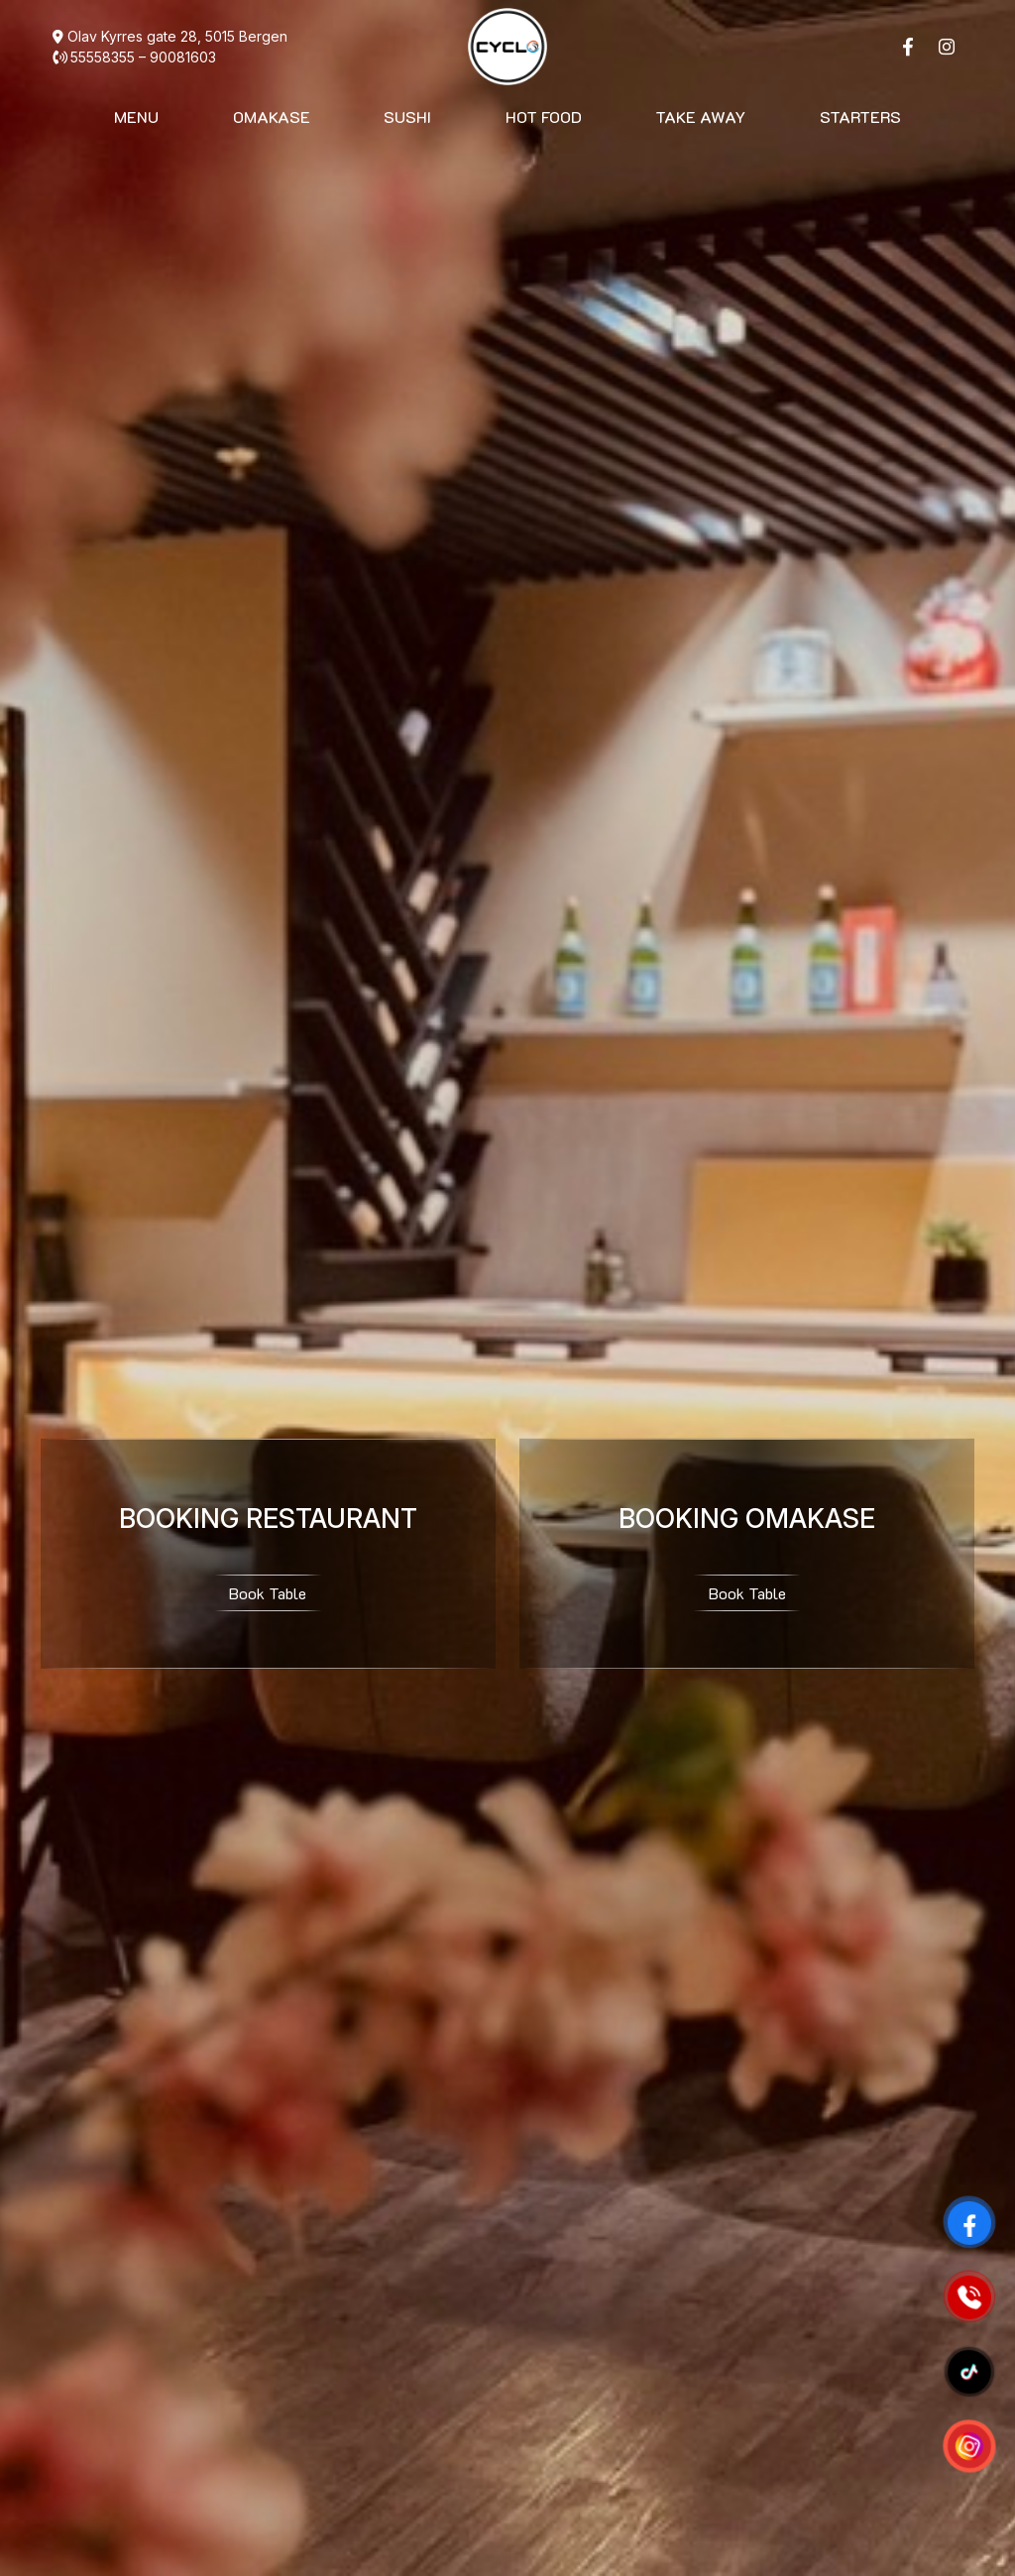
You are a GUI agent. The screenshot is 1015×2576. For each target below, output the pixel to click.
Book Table (267, 1592)
